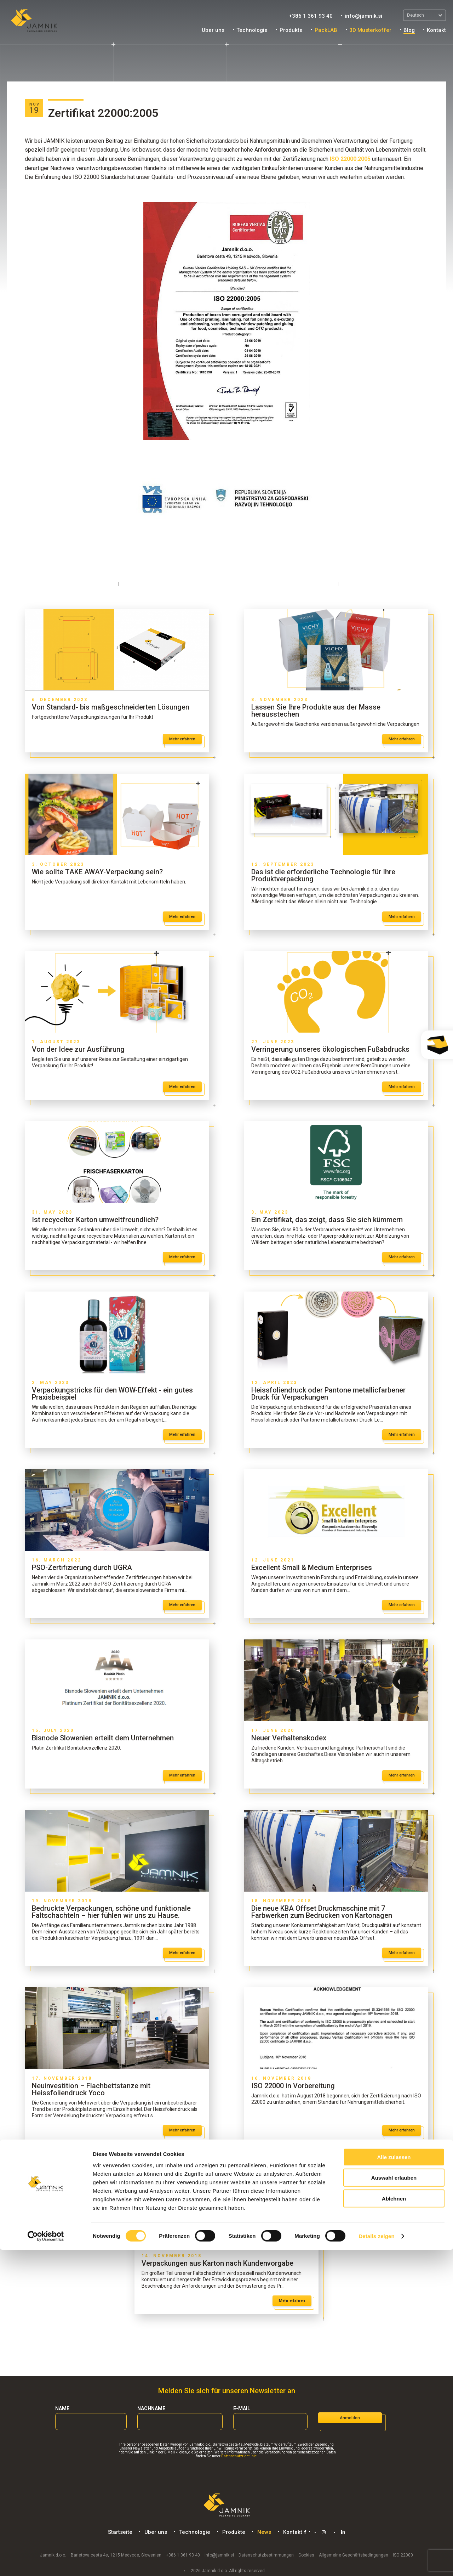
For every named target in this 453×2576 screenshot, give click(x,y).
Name (62, 2408)
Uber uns (213, 30)
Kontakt (436, 30)
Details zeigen (376, 2562)
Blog (409, 30)
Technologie (252, 30)
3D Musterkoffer (370, 30)
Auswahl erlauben (394, 2504)
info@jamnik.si (363, 16)
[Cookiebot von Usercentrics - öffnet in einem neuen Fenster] (46, 2562)
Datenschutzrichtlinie (239, 2456)
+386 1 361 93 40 (311, 16)
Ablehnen (394, 2524)
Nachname (151, 2408)
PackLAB (326, 30)
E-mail (241, 2408)
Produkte (291, 30)
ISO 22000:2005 (350, 159)
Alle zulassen (394, 2483)
